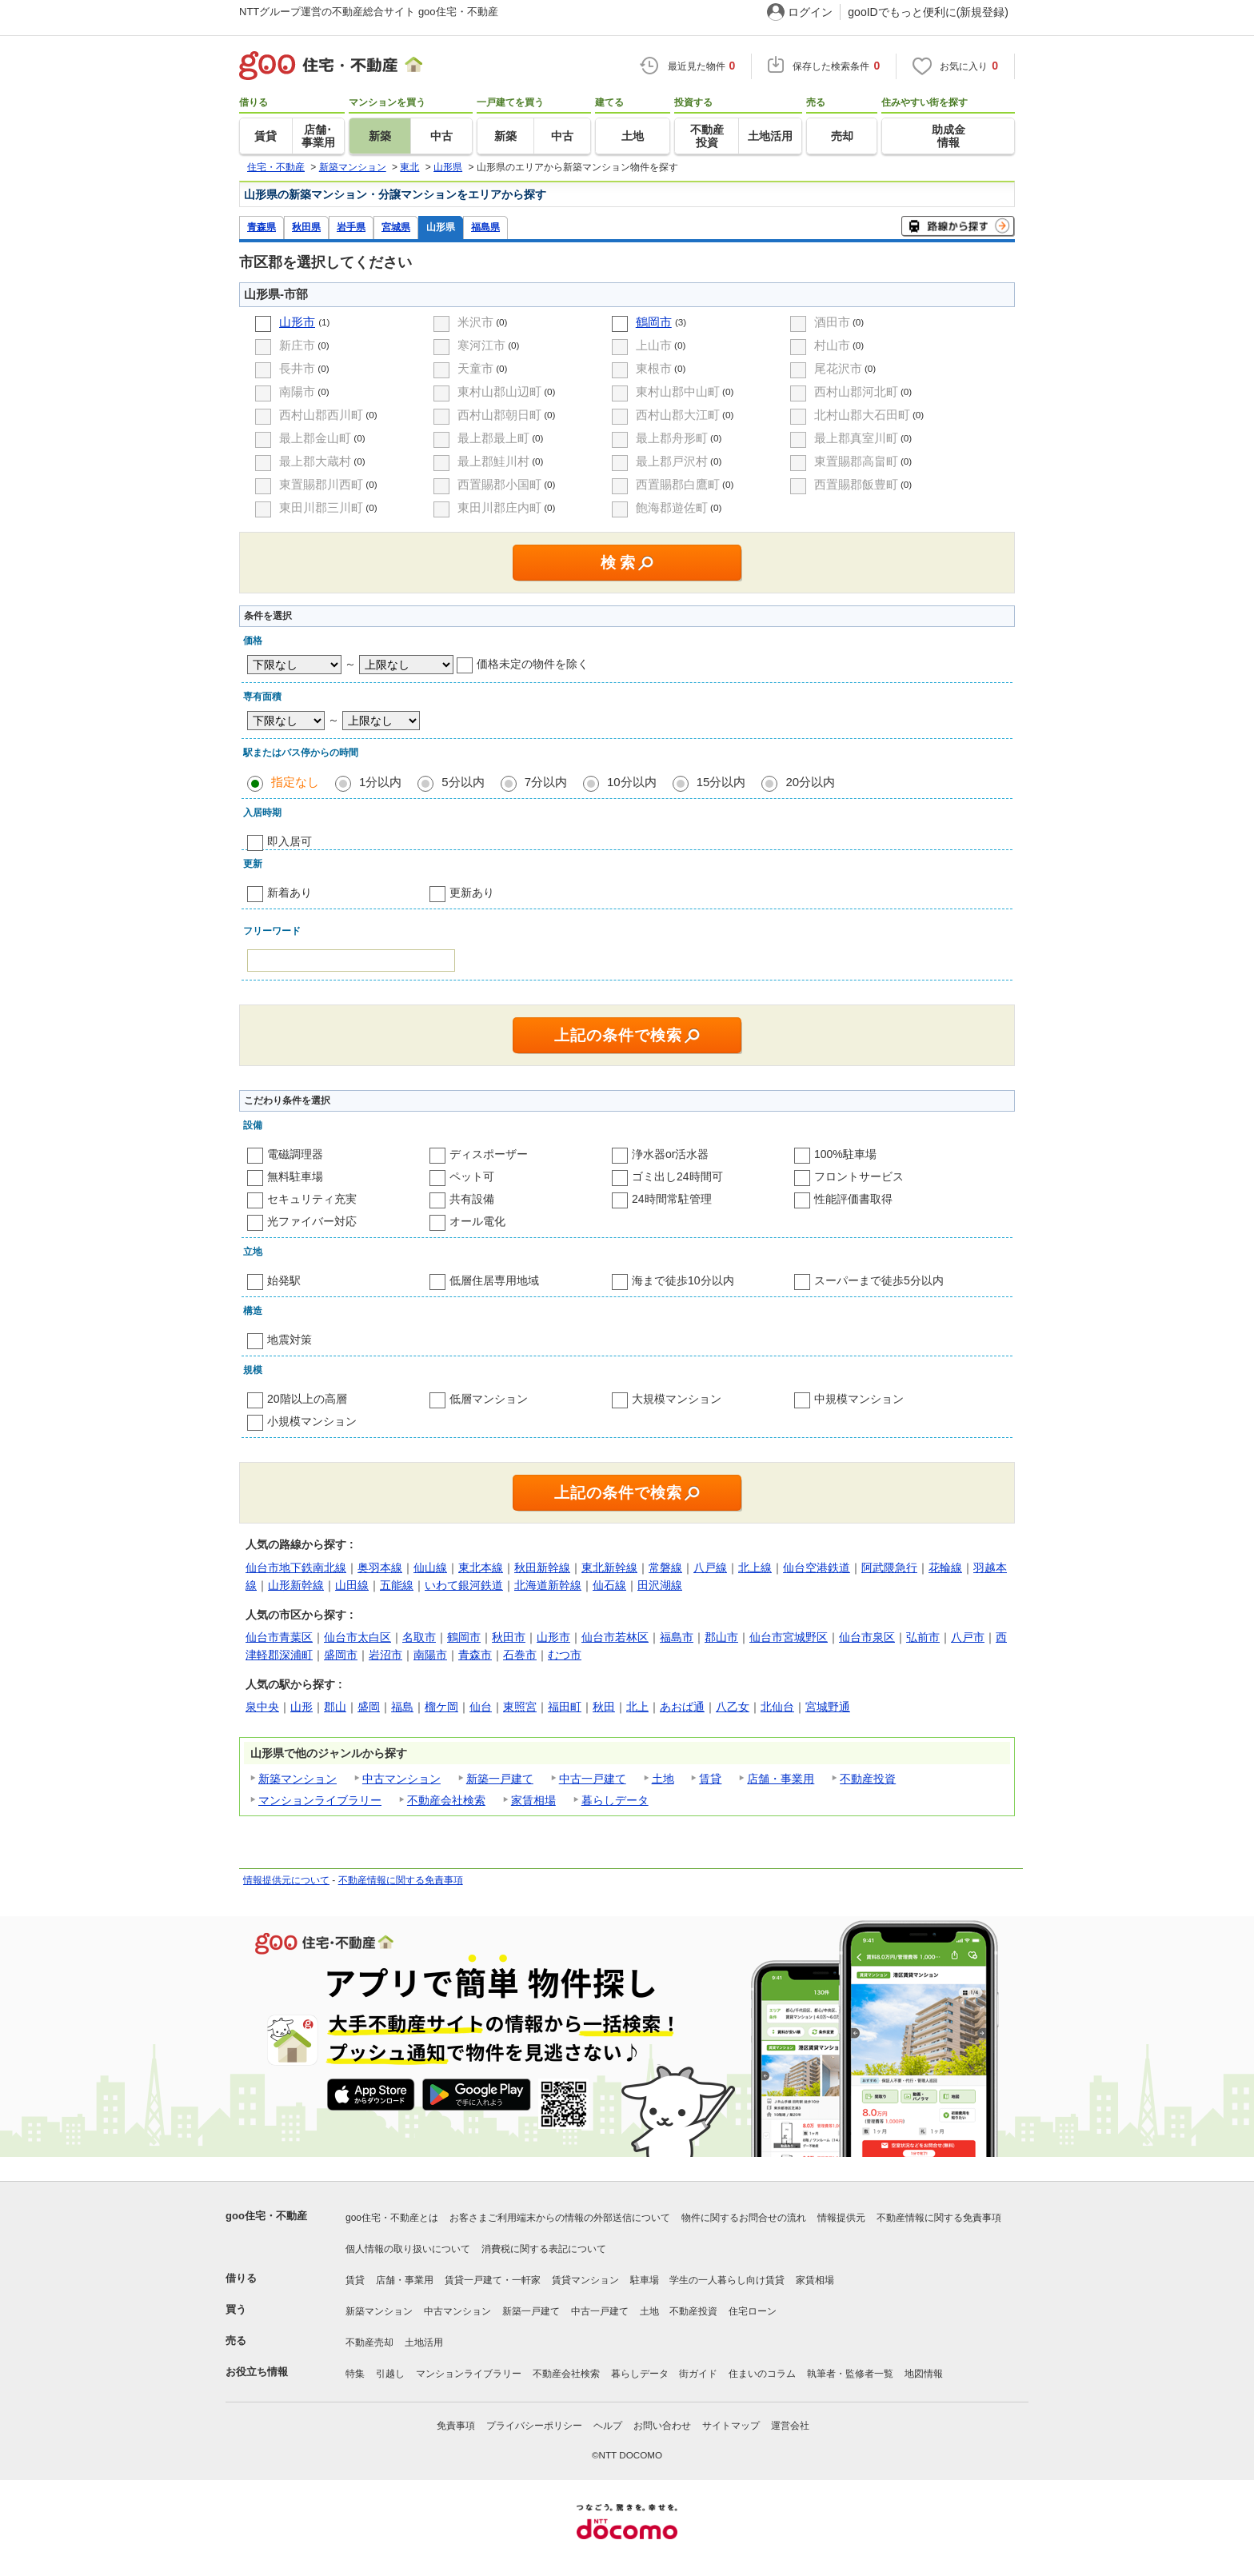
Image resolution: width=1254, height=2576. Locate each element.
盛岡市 (340, 1654)
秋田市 (508, 1637)
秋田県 (306, 227)
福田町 (564, 1706)
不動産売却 (369, 2342)
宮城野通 (827, 1706)
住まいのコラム (762, 2373)
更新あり (471, 892)
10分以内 (632, 782)
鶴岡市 (654, 322)
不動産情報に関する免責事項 (400, 1880)
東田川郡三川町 (321, 507)
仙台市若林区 (615, 1637)
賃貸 (710, 1778)
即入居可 (289, 841)
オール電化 (477, 1221)
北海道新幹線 (547, 1585)
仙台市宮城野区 (788, 1637)
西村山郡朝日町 (499, 414)
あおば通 (682, 1706)
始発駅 (284, 1280)
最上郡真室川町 (856, 438)
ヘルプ (607, 2425)
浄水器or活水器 (670, 1154)
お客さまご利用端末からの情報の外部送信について (559, 2217)
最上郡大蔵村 (315, 461)
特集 (355, 2373)
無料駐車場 (295, 1176)
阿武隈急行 (889, 1567)
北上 (637, 1706)
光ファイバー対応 (312, 1221)
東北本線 (480, 1567)
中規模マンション (859, 1398)
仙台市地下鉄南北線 (296, 1567)
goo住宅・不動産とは (391, 2217)
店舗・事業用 (780, 1778)
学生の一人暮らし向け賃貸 (727, 2280)
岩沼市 (385, 1654)
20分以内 (810, 782)
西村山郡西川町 (321, 414)
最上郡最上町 (493, 438)
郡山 (335, 1706)
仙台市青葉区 (279, 1637)
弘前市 (923, 1637)
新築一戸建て (499, 1778)
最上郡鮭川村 (493, 461)
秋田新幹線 (542, 1567)
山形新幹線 (296, 1585)
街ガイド (698, 2373)
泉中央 (262, 1706)
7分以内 (546, 782)
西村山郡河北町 (856, 391)
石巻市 (520, 1654)
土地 (663, 1778)
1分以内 (380, 782)
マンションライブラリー (319, 1800)
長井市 (297, 368)
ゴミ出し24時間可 (677, 1176)
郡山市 (721, 1637)
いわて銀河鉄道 (464, 1585)
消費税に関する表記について (543, 2248)
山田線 (352, 1585)
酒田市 (832, 322)
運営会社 (790, 2425)
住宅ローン (753, 2311)
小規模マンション (312, 1421)
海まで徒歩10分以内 (683, 1280)
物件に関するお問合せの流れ (743, 2217)
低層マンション (488, 1398)
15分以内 (721, 782)
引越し (390, 2373)
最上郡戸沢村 (672, 461)
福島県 (485, 227)
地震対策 (289, 1339)
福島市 (676, 1637)
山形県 (440, 227)
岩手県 (351, 227)
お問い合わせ (662, 2425)
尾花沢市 (838, 368)
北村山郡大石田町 (862, 414)
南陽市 (297, 391)
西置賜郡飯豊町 (856, 484)
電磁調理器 (295, 1154)
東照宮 (520, 1706)
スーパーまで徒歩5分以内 (879, 1280)
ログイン (810, 12)
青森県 (261, 227)
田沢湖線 (659, 1585)
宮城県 (395, 227)
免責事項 (456, 2425)
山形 (301, 1706)
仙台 (480, 1706)
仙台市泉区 (867, 1637)
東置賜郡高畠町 (856, 461)
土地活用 (424, 2342)
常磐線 (665, 1567)
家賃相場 (533, 1800)
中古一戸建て (592, 1778)
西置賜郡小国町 (499, 484)
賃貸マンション (585, 2280)
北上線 (755, 1567)
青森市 (475, 1654)
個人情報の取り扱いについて (407, 2248)
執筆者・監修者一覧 (850, 2373)
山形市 (297, 322)
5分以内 (462, 782)
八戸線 (710, 1567)
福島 (402, 1706)
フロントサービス (859, 1176)
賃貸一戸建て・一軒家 (493, 2280)
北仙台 (777, 1706)
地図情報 (924, 2373)
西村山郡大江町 (678, 414)
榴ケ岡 (441, 1706)
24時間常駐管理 (672, 1198)
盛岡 (368, 1706)
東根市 (654, 368)
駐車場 (644, 2280)
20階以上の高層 (307, 1398)
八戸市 (967, 1637)
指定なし (295, 782)
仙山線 (430, 1567)
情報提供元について (286, 1880)
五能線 (396, 1585)
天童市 (475, 368)
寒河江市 (481, 345)
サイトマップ (731, 2425)
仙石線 (609, 1585)
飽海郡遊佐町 (672, 507)
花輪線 (945, 1567)
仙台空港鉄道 (816, 1567)
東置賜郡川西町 (321, 484)
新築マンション (297, 1778)
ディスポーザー (488, 1154)
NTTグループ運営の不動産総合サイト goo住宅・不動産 (368, 12)
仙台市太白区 (357, 1637)
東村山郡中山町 (678, 391)
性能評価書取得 (853, 1198)
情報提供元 (841, 2217)
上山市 (654, 345)
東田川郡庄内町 (499, 507)
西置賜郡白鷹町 (678, 484)
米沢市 (475, 322)
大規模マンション (676, 1398)
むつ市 (564, 1654)
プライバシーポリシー (534, 2425)
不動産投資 (868, 1778)
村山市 (832, 345)
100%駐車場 (845, 1154)
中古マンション (401, 1778)
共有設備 (471, 1198)
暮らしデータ (615, 1800)
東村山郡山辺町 (499, 391)
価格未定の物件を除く (533, 663)
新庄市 (297, 345)
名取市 (419, 1637)
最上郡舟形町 (672, 438)
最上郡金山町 (315, 438)
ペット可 (471, 1176)
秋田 (604, 1706)
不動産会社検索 (446, 1800)
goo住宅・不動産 (266, 2216)
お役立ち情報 (257, 2372)
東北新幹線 (609, 1567)
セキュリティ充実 (312, 1198)
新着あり (289, 892)
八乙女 (732, 1706)
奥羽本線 (379, 1567)
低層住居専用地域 (494, 1280)
